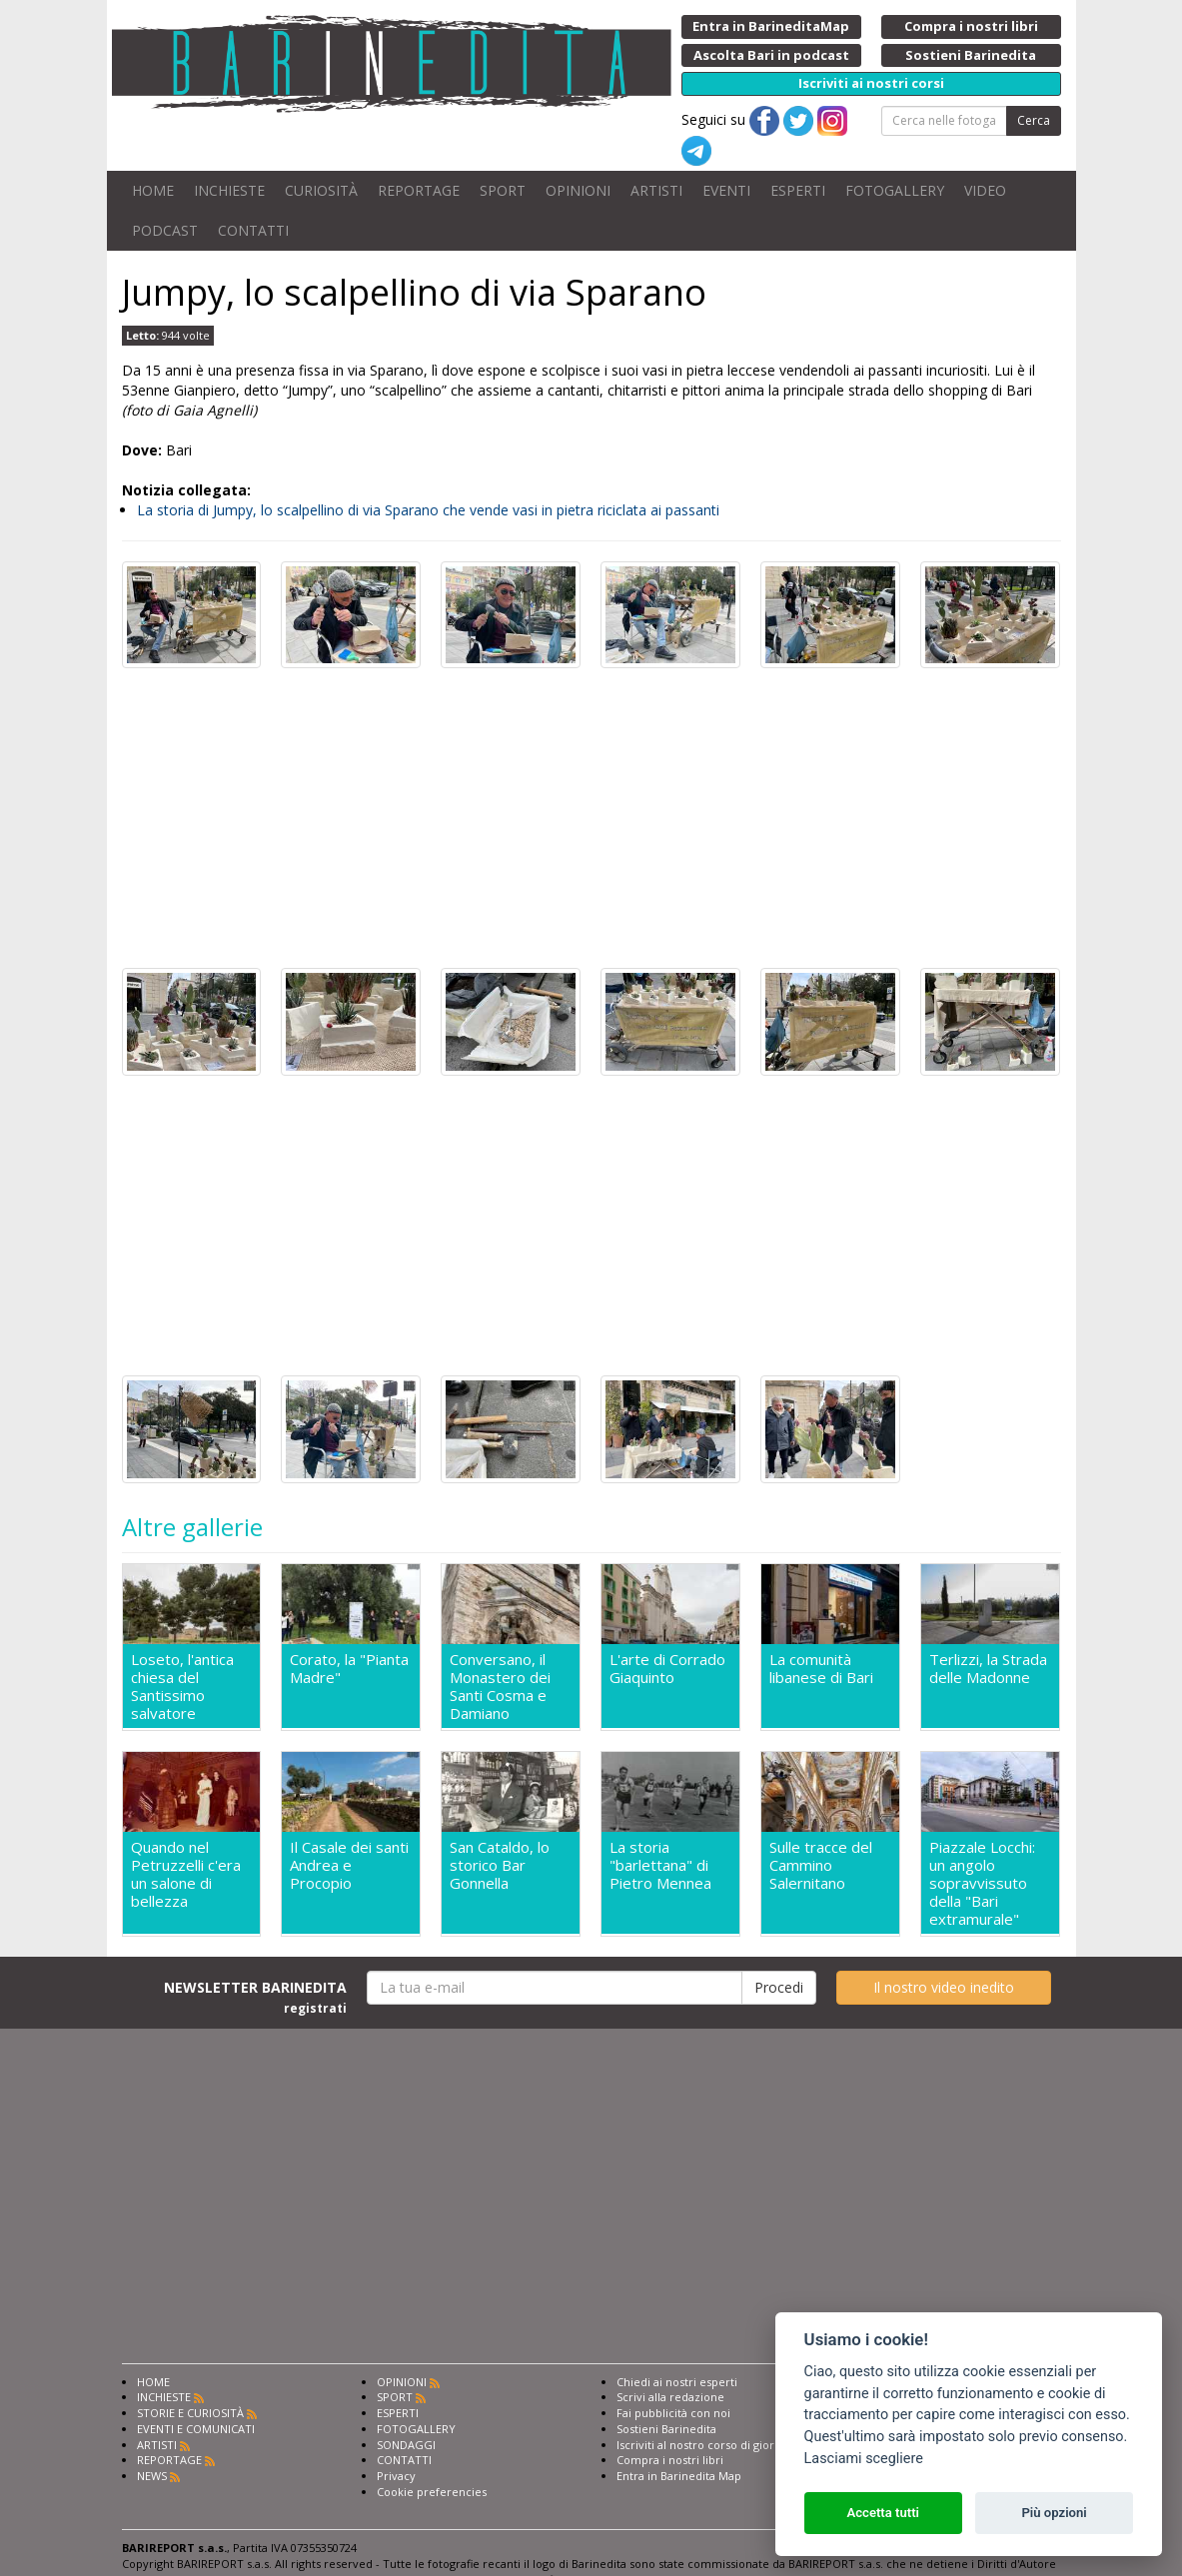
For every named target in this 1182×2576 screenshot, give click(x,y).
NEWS (152, 2475)
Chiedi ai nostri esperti (676, 2381)
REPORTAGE (419, 190)
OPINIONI (578, 190)
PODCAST (165, 230)
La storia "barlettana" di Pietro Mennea (660, 1865)
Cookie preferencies (432, 2491)
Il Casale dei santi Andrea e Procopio (349, 1865)
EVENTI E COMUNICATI (196, 2428)
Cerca (1033, 120)
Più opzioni (1053, 2512)
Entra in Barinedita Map (678, 2475)
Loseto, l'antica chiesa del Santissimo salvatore (182, 1686)
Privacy (396, 2475)
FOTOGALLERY (894, 190)
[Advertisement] (591, 818)
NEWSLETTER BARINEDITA (255, 1997)
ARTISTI (656, 190)
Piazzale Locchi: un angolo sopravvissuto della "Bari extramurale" (982, 1883)
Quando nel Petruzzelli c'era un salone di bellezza (186, 1874)
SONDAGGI (406, 2444)
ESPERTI (797, 190)
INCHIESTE (229, 190)
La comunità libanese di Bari (821, 1668)
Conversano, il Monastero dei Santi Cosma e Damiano (500, 1686)
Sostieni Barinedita (666, 2428)
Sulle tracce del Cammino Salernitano (820, 1865)
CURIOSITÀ (321, 190)
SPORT (503, 190)
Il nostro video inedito (943, 1987)
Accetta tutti (882, 2512)
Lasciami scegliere (863, 2458)
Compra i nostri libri (669, 2459)
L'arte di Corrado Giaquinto (667, 1668)
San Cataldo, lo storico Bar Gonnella (500, 1865)
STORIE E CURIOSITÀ (190, 2412)
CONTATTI (253, 230)
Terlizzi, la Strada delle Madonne (988, 1668)
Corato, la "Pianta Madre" (349, 1668)
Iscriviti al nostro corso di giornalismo (716, 2444)
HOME (153, 190)
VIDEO (985, 190)
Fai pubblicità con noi (673, 2412)
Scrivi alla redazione (670, 2396)
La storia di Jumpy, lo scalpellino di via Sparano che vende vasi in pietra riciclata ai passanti (428, 509)
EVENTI (726, 190)
